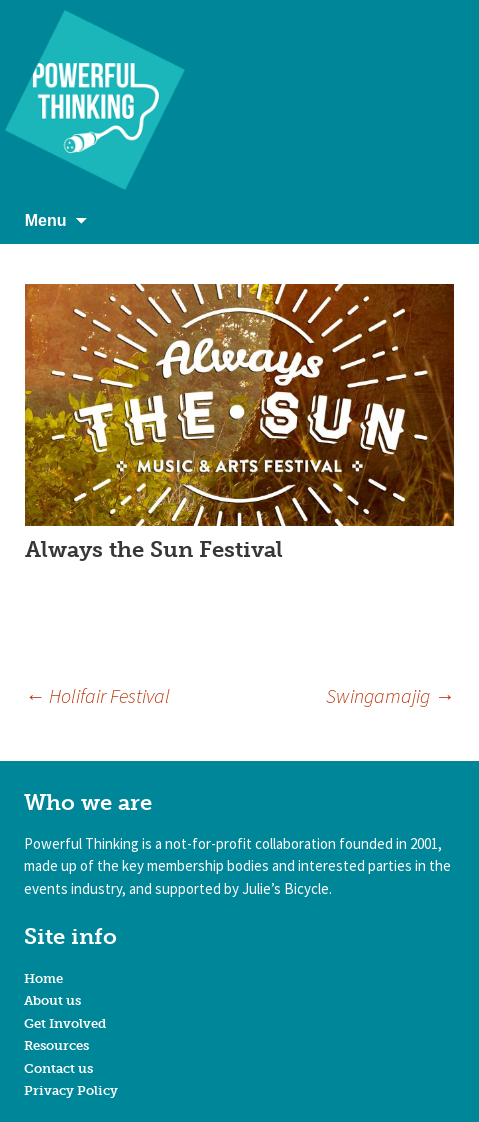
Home (43, 978)
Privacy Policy (71, 1090)
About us (52, 1000)
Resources (56, 1045)
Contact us (58, 1068)
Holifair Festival (97, 695)
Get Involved (65, 1023)
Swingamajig (390, 695)
